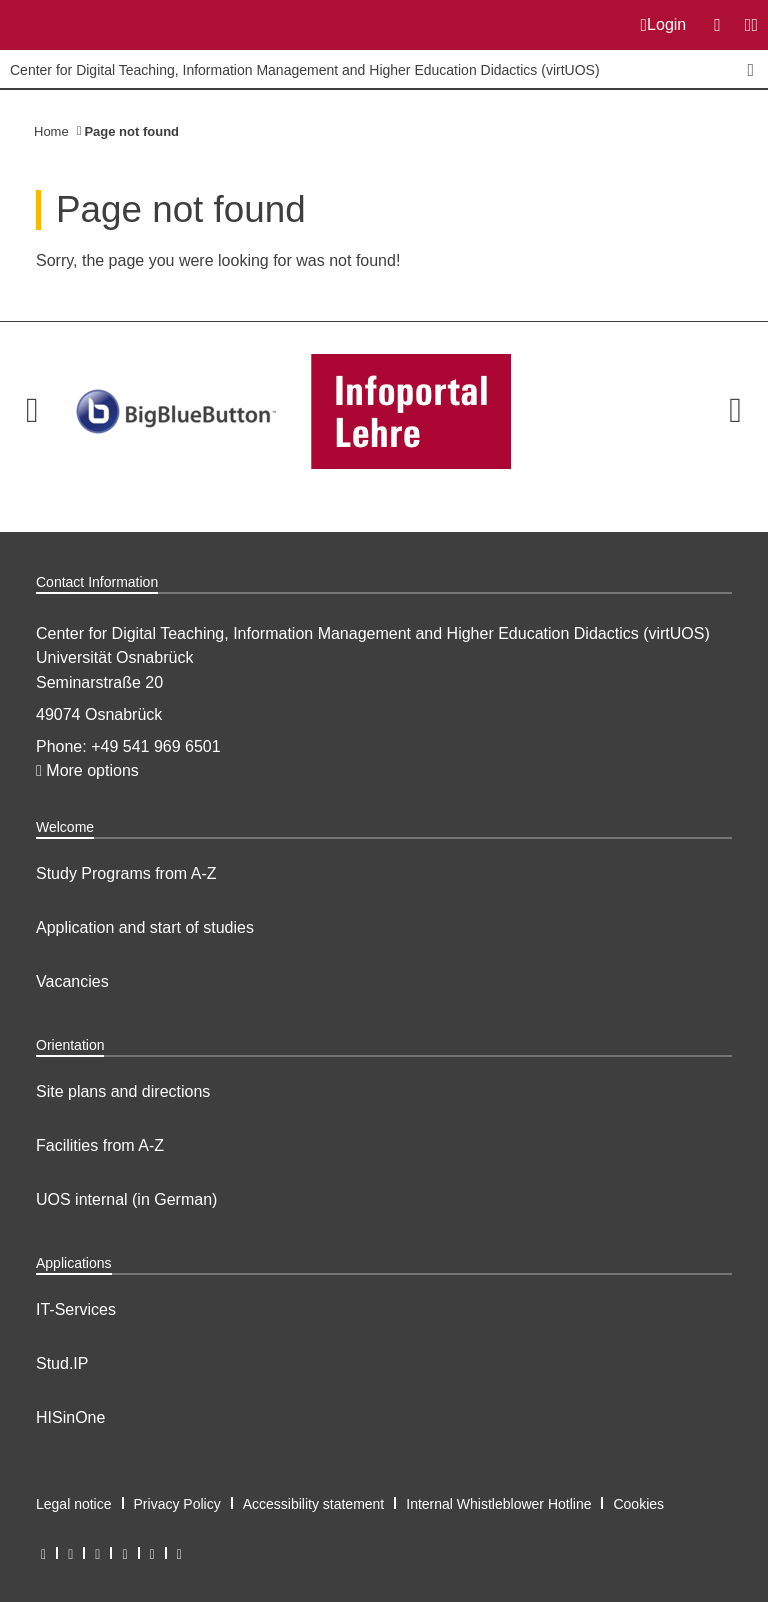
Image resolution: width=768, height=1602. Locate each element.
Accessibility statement (314, 1504)
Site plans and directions (123, 1091)
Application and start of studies (145, 927)
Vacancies (72, 981)
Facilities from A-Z (100, 1145)
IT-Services (76, 1309)
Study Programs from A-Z (126, 873)
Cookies (638, 1504)
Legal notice (74, 1504)
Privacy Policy (177, 1504)
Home (51, 131)
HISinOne (70, 1417)
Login (664, 25)
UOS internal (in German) (126, 1199)
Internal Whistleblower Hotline (498, 1504)
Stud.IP (62, 1363)
